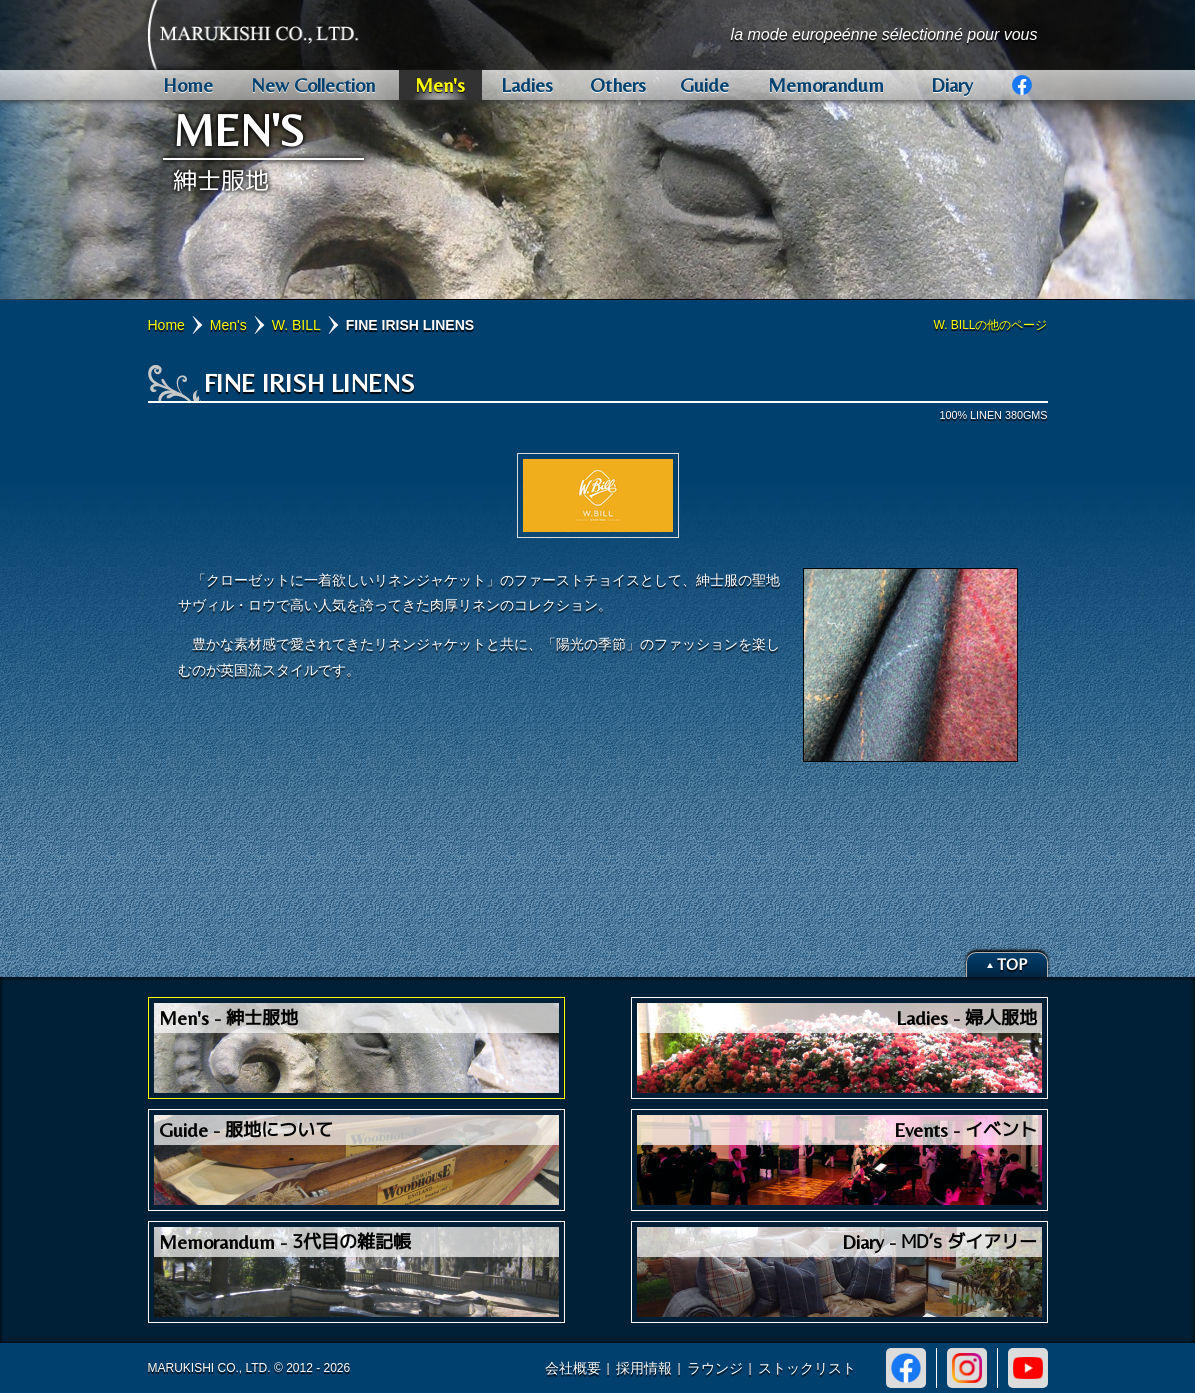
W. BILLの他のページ (990, 325)
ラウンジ (715, 1368)
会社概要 (573, 1368)
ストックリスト (807, 1368)
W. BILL (296, 325)
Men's (228, 325)
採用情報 (644, 1368)
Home (166, 325)
